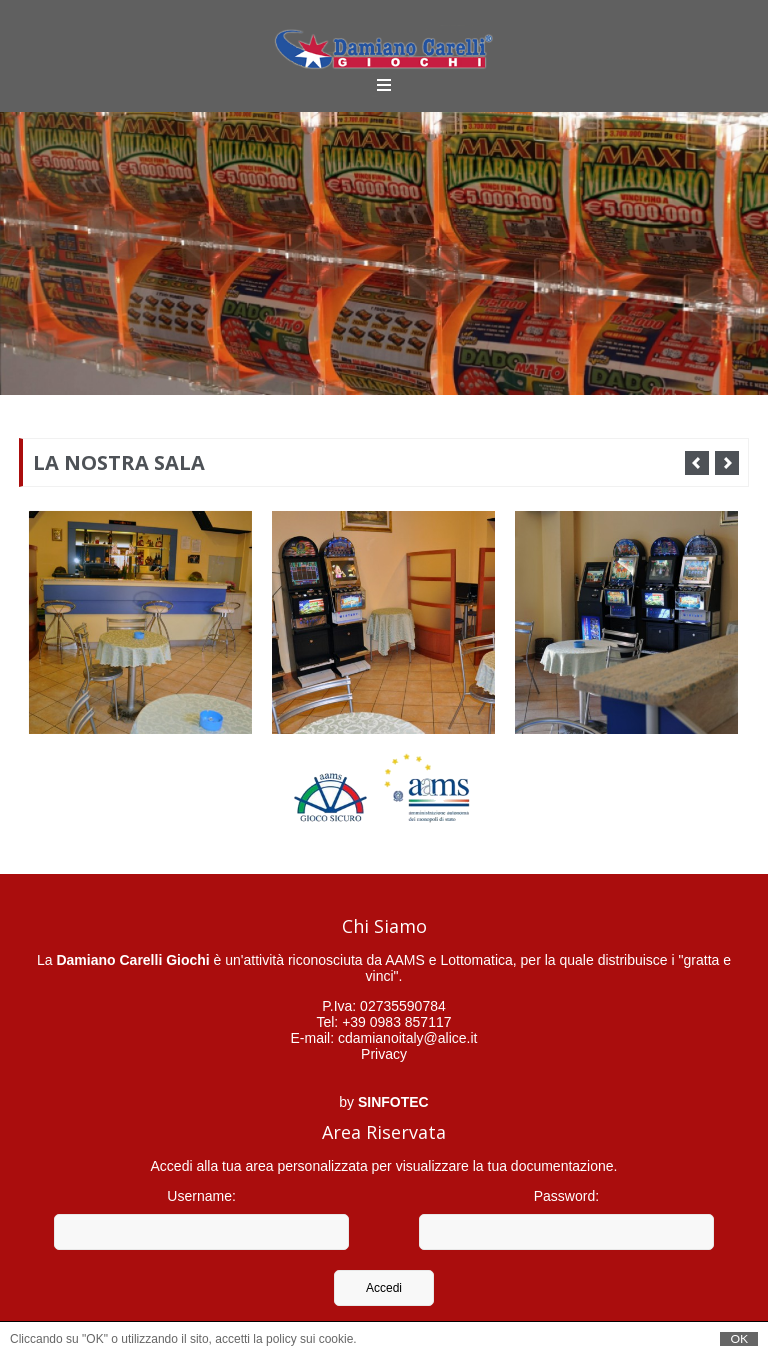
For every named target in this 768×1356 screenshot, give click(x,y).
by (383, 1102)
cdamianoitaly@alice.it (408, 1038)
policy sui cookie (309, 1339)
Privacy (384, 1054)
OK (739, 1339)
